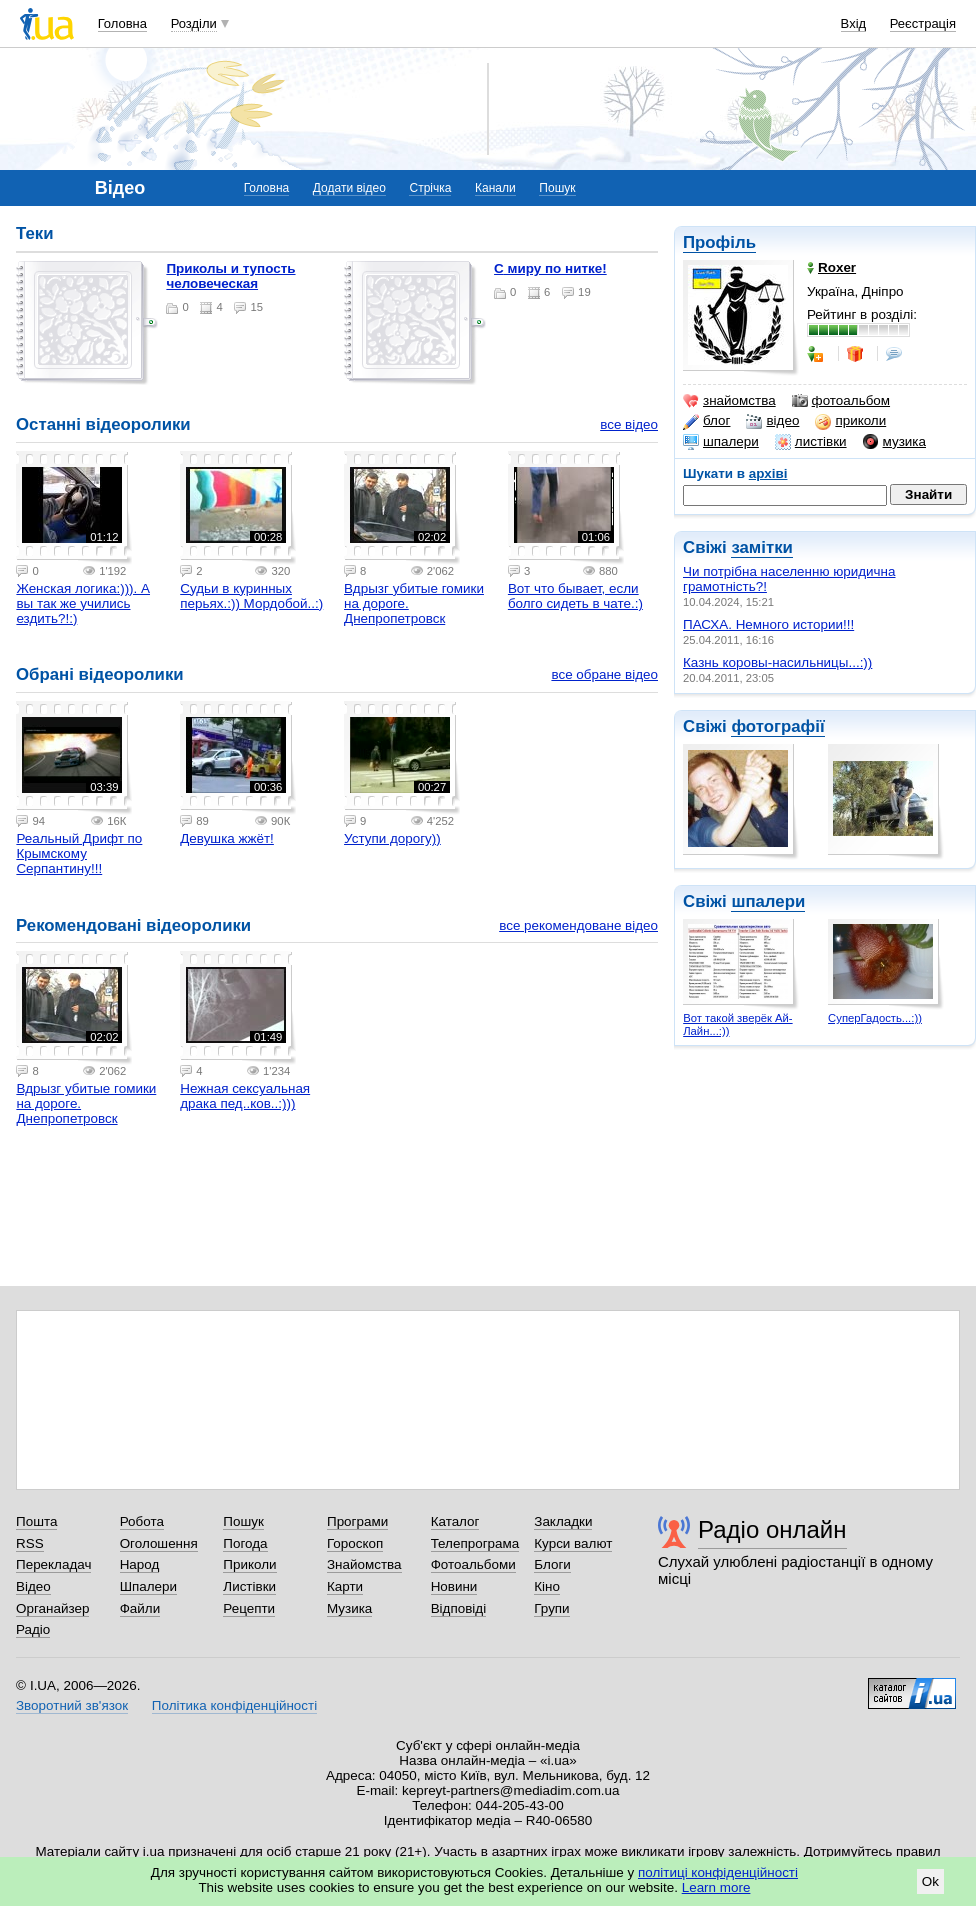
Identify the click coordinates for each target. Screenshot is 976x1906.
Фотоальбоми (473, 1564)
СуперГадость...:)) (875, 1018)
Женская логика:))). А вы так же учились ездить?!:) (83, 603)
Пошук (557, 188)
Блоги (552, 1564)
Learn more (716, 1887)
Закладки (563, 1521)
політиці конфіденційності (718, 1872)
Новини (454, 1586)
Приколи (249, 1564)
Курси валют (573, 1543)
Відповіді (459, 1608)
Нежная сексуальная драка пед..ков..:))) (245, 1096)
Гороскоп (355, 1543)
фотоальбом (841, 401)
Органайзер (52, 1608)
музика (894, 442)
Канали (495, 188)
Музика (349, 1608)
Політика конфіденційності (234, 1705)
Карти (345, 1586)
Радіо (33, 1629)
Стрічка (430, 188)
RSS (30, 1543)
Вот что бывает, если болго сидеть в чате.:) (575, 596)
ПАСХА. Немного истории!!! (768, 624)
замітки (762, 547)
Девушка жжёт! (227, 838)
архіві (768, 473)
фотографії (777, 726)
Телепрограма (475, 1543)
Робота (142, 1521)
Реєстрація (923, 23)
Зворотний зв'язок (72, 1705)
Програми (357, 1521)
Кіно (547, 1586)
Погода (245, 1543)
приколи (850, 421)
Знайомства (364, 1564)
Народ (140, 1564)
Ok (930, 1881)
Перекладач (53, 1564)
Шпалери (148, 1586)
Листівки (249, 1586)
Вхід (854, 23)
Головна (122, 23)
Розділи (194, 23)
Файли (140, 1608)
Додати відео (349, 188)
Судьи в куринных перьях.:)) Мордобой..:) (251, 596)
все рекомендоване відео (578, 925)
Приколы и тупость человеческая (230, 276)
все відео (629, 424)
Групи (551, 1608)
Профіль (719, 242)
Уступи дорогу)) (392, 838)
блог (706, 421)
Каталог (455, 1521)
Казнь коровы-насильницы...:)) (777, 662)
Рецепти (249, 1608)
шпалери (721, 442)
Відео (33, 1586)
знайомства (729, 401)
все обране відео (604, 674)
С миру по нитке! (550, 268)
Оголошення (159, 1543)
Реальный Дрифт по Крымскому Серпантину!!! (79, 853)
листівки (811, 442)
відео (772, 421)
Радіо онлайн (772, 1529)
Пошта (36, 1521)
